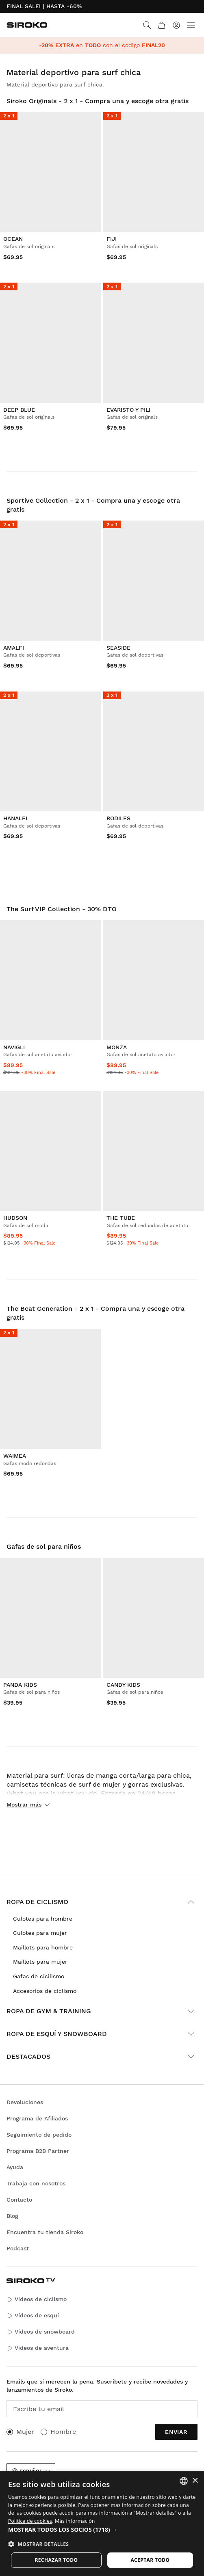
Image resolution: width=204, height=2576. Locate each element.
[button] (102, 2529)
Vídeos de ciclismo (37, 2299)
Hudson (15, 1218)
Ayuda (15, 2167)
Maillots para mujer (40, 1961)
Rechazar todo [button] (56, 2560)
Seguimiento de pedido (39, 2134)
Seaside (118, 647)
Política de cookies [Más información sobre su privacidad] (30, 2521)
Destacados (102, 2056)
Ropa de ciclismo (102, 1901)
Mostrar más (28, 1804)
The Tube (120, 1218)
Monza (116, 1047)
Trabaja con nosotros (36, 2183)
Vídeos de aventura (38, 2348)
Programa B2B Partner (38, 2151)
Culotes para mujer (40, 1933)
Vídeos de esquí (33, 2315)
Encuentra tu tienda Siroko (45, 2232)
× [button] (195, 2481)
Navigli (14, 1047)
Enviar (176, 2432)
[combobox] (184, 2481)
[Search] (147, 25)
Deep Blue (19, 409)
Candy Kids (123, 1684)
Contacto (19, 2199)
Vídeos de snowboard (41, 2331)
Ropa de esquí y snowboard (102, 2033)
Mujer (25, 2432)
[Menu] (190, 25)
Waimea (14, 1455)
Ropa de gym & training (102, 2011)
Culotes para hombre (42, 1918)
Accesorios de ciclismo (44, 1991)
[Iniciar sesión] (176, 25)
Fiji (111, 239)
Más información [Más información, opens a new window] (75, 2521)
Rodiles (118, 818)
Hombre (63, 2432)
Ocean (13, 239)
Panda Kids (20, 1684)
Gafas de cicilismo (38, 1976)
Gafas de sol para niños (44, 1546)
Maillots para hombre (43, 1947)
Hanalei (15, 818)
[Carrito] (162, 25)
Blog (12, 2216)
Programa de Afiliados (37, 2118)
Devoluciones (25, 2102)
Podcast (18, 2248)
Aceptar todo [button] (149, 2560)
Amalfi (13, 647)
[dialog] (102, 2523)
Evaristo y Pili (128, 409)
